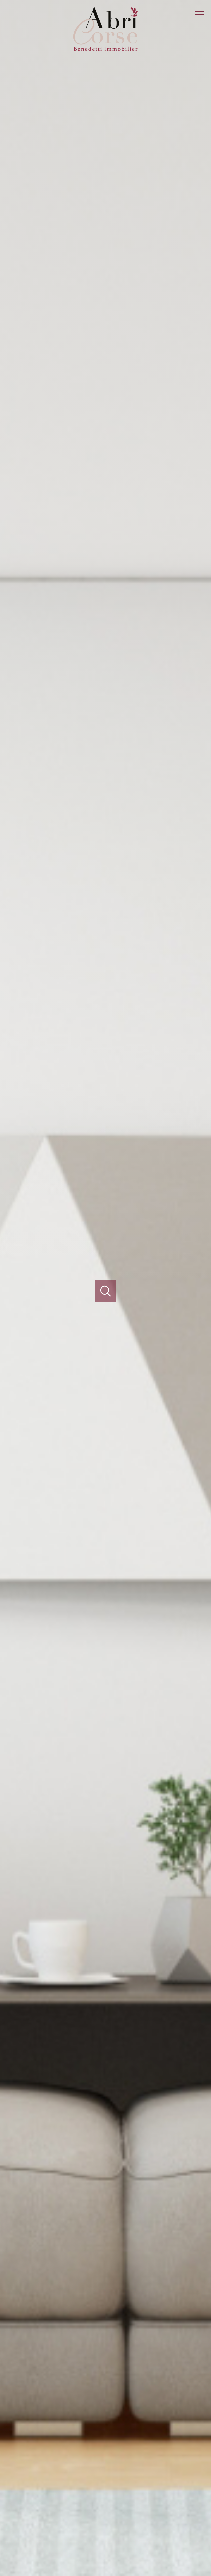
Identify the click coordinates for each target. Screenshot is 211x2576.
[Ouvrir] (105, 1291)
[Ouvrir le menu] (202, 14)
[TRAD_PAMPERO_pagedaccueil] (105, 52)
